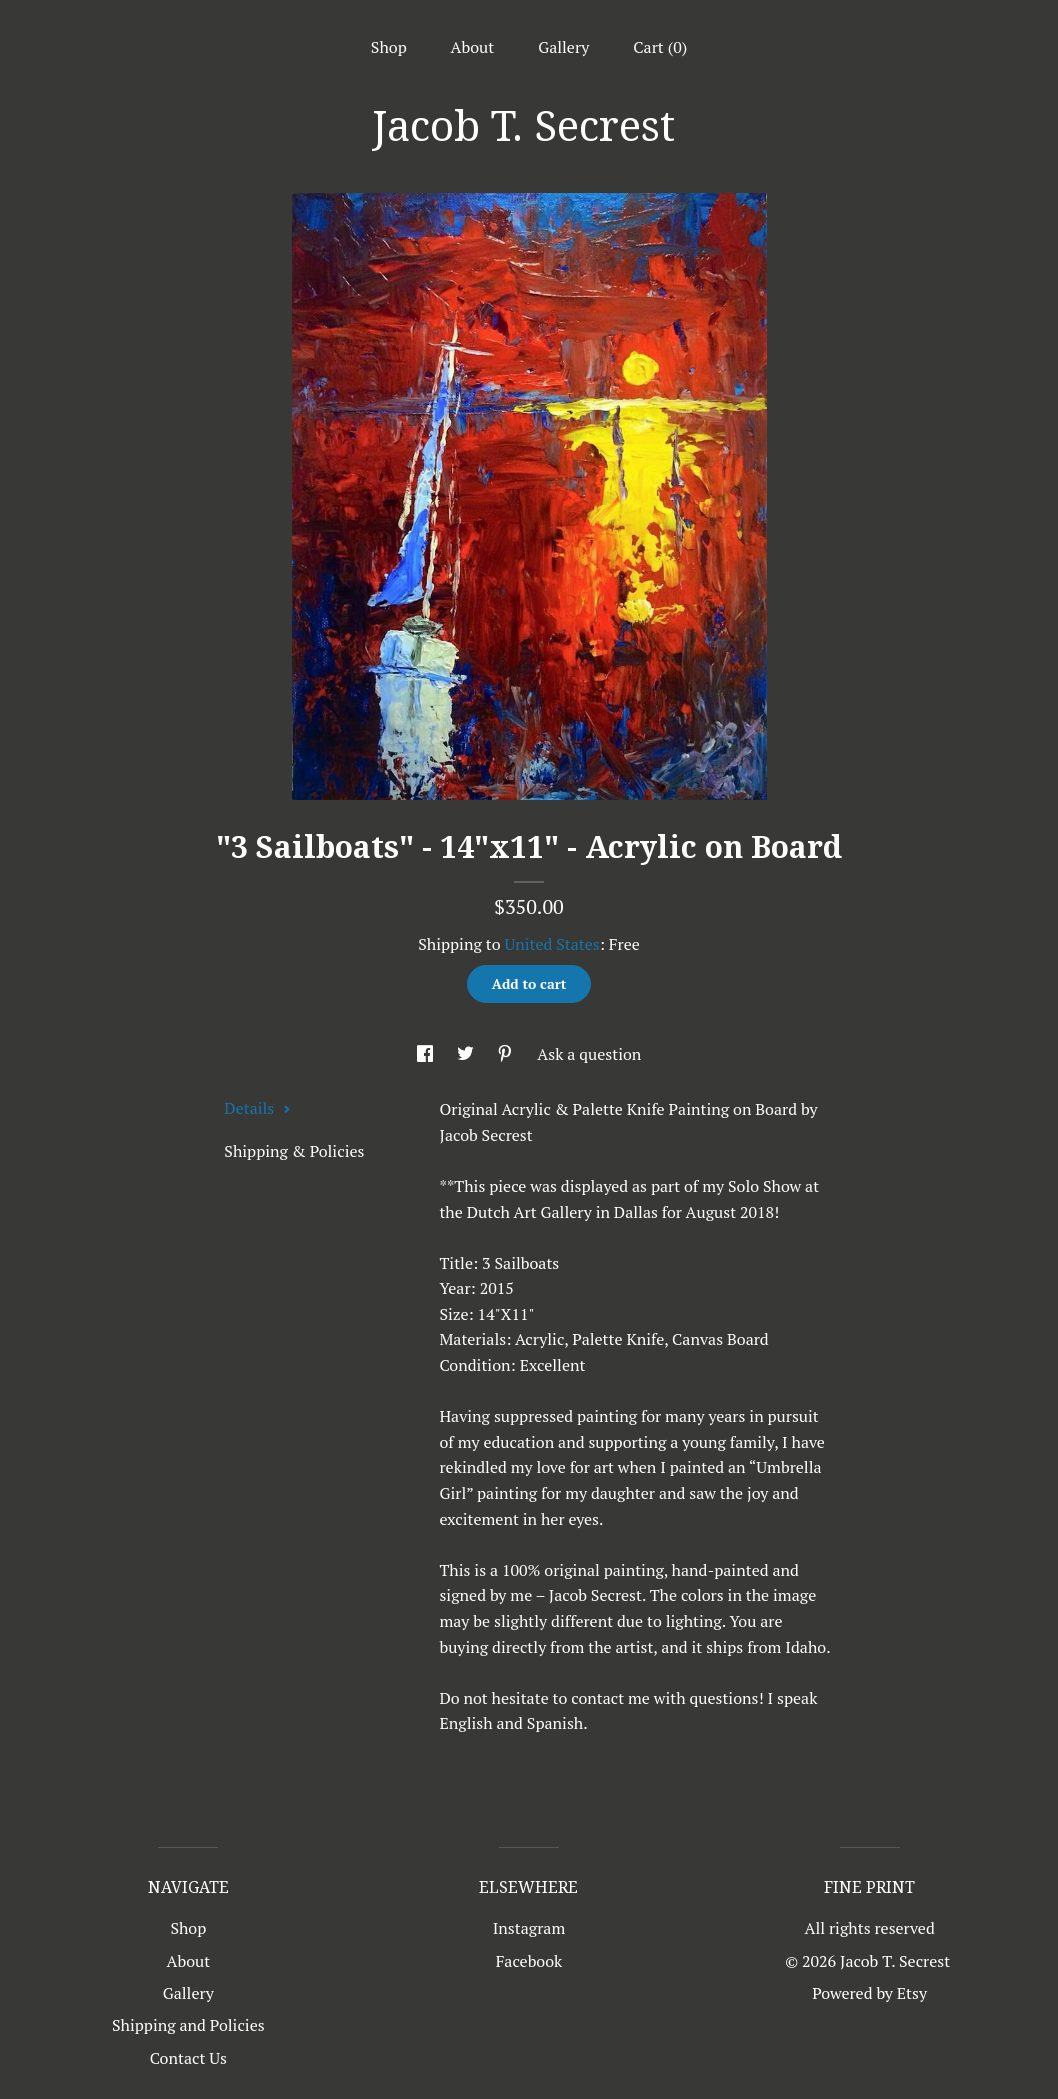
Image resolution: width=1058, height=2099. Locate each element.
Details (257, 1108)
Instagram (529, 1928)
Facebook (529, 1961)
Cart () (660, 47)
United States (551, 944)
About (473, 47)
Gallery (563, 47)
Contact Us (188, 2058)
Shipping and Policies (188, 2025)
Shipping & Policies (294, 1151)
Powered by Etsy (869, 1993)
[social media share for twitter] (467, 1054)
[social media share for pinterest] (507, 1054)
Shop (389, 47)
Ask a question (589, 1054)
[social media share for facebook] (427, 1054)
